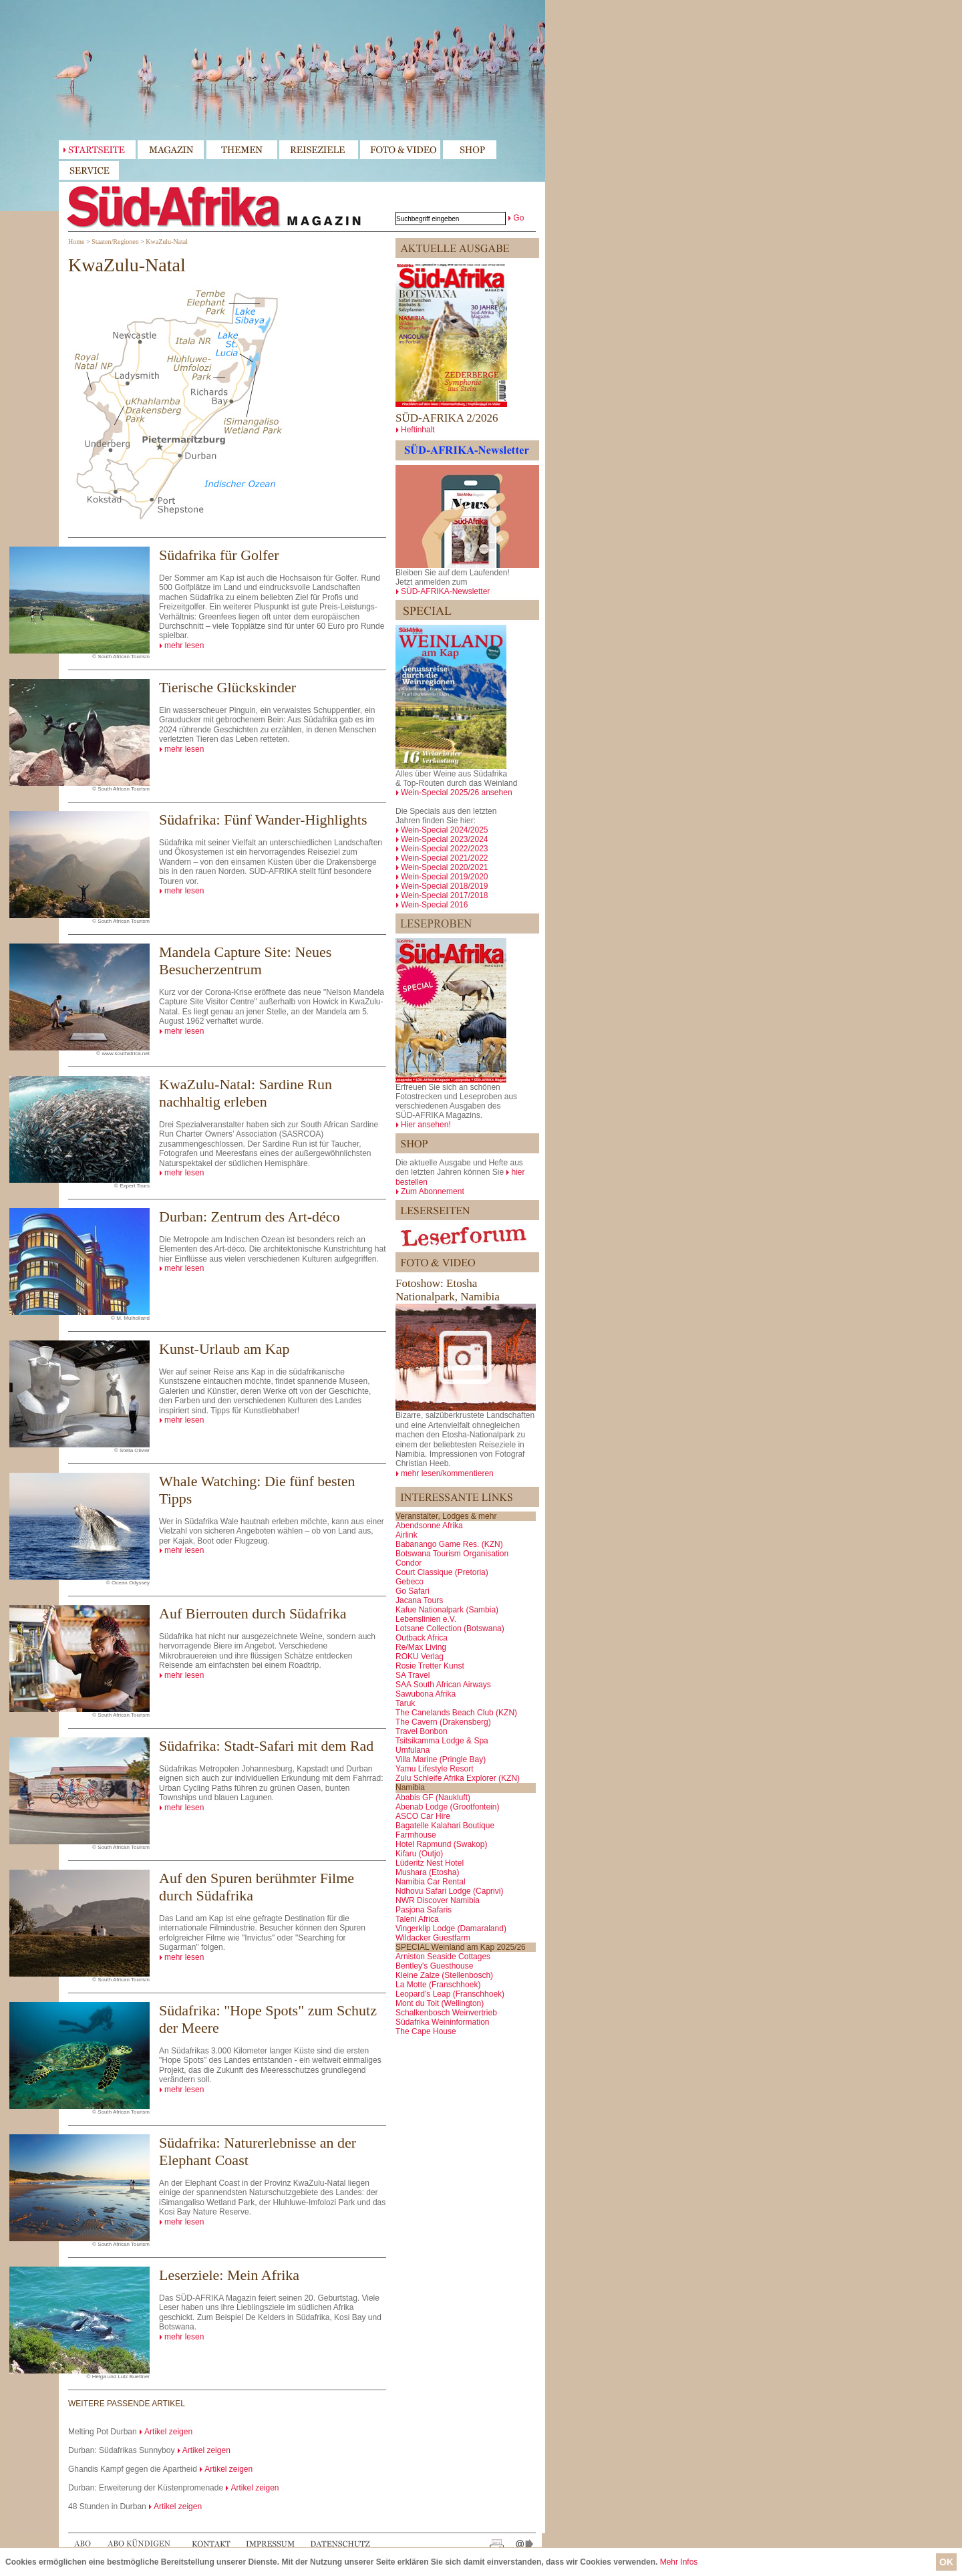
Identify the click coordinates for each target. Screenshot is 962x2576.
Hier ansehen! (426, 1124)
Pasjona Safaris (423, 1909)
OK (946, 2562)
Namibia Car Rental (430, 1881)
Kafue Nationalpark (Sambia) (446, 1609)
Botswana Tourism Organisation (451, 1553)
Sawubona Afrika (425, 1694)
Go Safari (412, 1591)
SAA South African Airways (443, 1684)
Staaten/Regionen (115, 241)
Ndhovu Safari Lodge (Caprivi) (449, 1891)
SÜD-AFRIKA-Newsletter (445, 591)
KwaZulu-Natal (167, 241)
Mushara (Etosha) (427, 1872)
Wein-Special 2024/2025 (444, 830)
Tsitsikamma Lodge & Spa (441, 1740)
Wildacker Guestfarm (432, 1938)
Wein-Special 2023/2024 (444, 839)
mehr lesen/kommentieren (447, 1473)
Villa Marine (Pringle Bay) (440, 1759)
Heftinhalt (418, 429)
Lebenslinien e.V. (425, 1619)
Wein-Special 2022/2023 (444, 848)
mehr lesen (184, 645)
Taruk (405, 1703)
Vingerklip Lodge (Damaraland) (450, 1928)
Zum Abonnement (432, 1191)
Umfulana (412, 1750)
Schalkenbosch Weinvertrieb (446, 2012)
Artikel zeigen (168, 2431)
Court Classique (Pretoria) (441, 1572)
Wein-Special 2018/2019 (444, 886)
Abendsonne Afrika (429, 1525)
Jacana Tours (419, 1600)
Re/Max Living (420, 1647)
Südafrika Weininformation (442, 2022)
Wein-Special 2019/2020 (444, 876)
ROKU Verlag (419, 1656)
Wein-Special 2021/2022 (444, 858)
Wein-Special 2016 (434, 904)
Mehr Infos (679, 2562)
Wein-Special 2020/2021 (444, 867)
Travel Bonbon (421, 1731)
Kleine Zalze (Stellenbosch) (444, 1975)
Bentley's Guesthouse (434, 1966)
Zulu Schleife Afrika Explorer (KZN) (457, 1778)
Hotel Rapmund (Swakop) (441, 1844)
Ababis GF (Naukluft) (432, 1797)
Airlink (406, 1535)
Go (518, 218)
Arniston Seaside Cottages (442, 1956)
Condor (408, 1563)
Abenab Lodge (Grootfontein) (447, 1807)
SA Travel (412, 1675)
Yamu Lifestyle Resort (434, 1768)
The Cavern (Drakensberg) (443, 1722)
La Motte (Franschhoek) (437, 1984)
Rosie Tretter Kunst (429, 1666)
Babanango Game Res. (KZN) (449, 1544)
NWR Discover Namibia (437, 1900)
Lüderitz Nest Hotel (429, 1863)
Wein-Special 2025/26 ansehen (456, 792)
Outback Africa (421, 1637)
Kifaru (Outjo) (419, 1853)
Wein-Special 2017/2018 (444, 895)
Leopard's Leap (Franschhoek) (449, 1994)
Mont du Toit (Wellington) (439, 2003)
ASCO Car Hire (422, 1816)
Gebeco (409, 1581)
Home (76, 241)
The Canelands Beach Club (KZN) (456, 1712)
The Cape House (425, 2031)
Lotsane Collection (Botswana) (449, 1628)
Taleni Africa (417, 1919)
